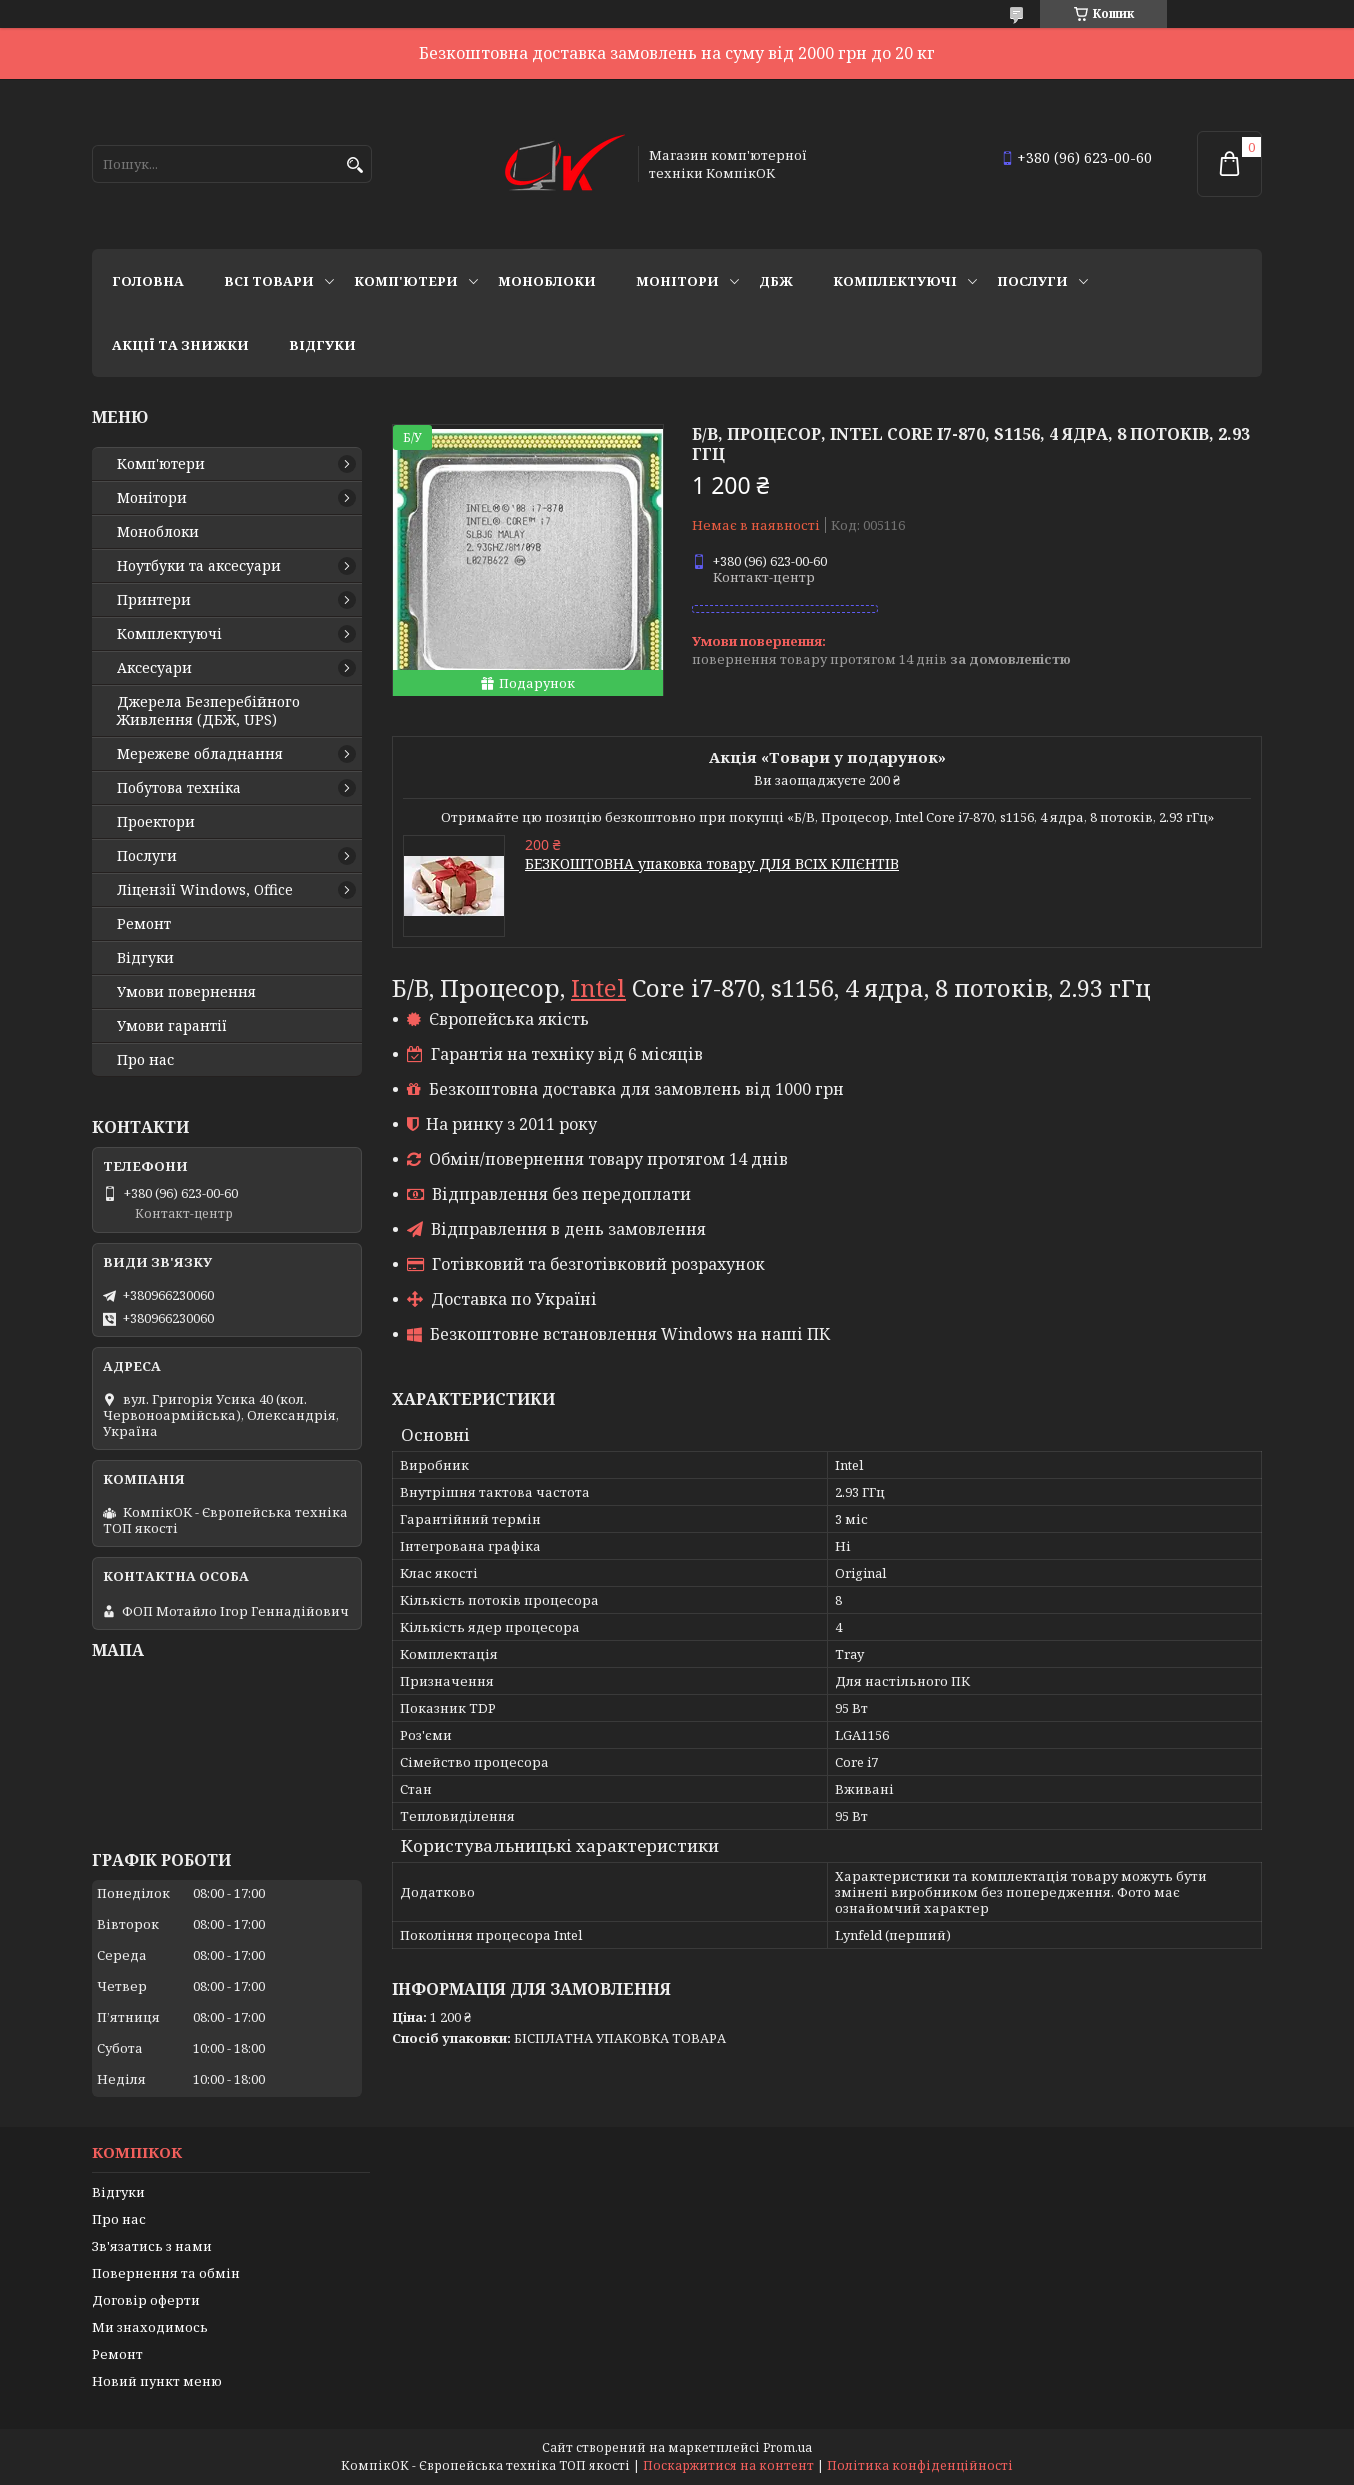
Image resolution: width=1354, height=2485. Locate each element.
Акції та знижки (180, 345)
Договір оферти (146, 2300)
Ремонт (144, 924)
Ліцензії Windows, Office (205, 890)
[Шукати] (354, 165)
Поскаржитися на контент (728, 2465)
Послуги (1032, 281)
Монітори (677, 281)
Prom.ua (787, 2447)
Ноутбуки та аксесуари (199, 566)
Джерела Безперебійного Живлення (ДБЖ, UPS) (208, 711)
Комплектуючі (895, 281)
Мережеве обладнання (200, 754)
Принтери (154, 600)
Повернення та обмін (166, 2273)
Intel (598, 987)
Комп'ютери (406, 281)
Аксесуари (154, 668)
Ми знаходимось (150, 2327)
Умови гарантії (172, 1026)
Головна (148, 281)
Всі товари (269, 281)
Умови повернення (186, 992)
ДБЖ (776, 281)
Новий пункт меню (157, 2381)
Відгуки (322, 345)
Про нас (145, 1060)
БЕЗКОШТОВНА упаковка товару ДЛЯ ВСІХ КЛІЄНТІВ (712, 863)
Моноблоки (547, 281)
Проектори (156, 822)
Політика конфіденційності (920, 2465)
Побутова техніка (179, 788)
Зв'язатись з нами (152, 2246)
